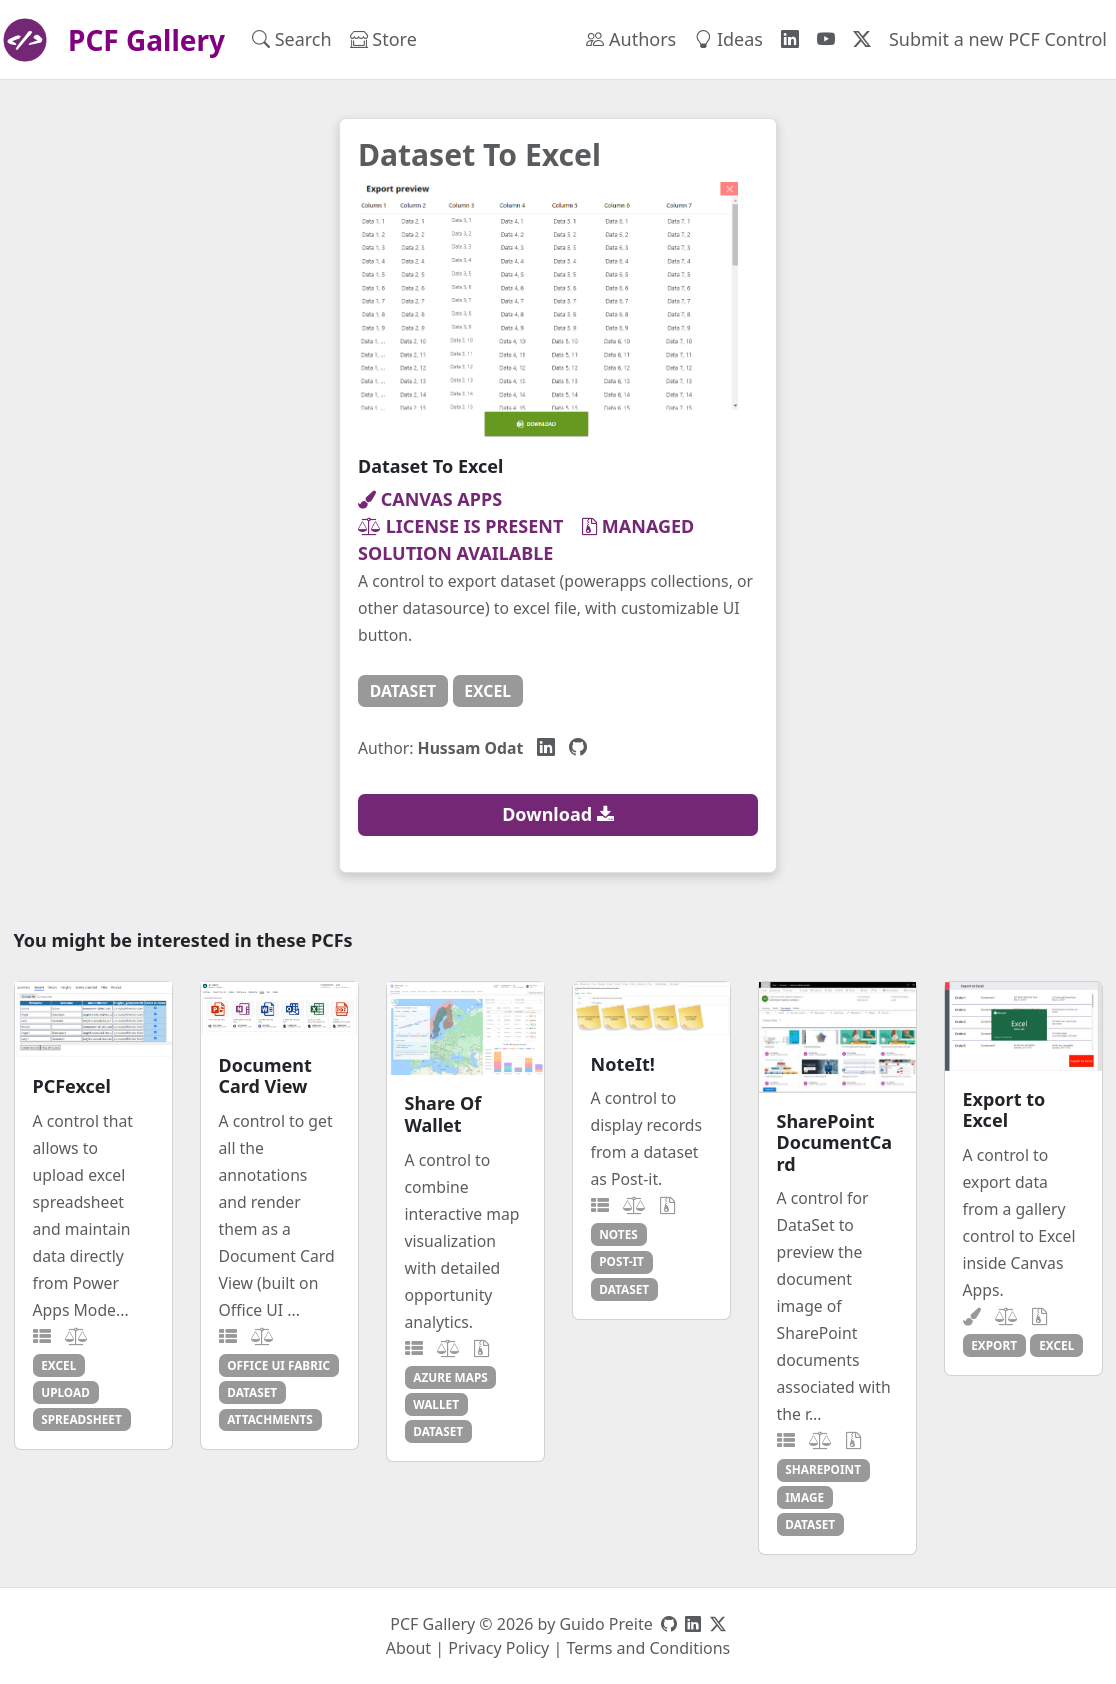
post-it (621, 1261)
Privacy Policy (498, 1648)
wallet (436, 1404)
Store (383, 39)
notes (618, 1234)
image (804, 1497)
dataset (403, 691)
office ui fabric (278, 1365)
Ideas (728, 39)
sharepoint (823, 1469)
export (994, 1345)
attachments (270, 1419)
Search (292, 39)
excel (487, 691)
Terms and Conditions (648, 1648)
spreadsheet (81, 1419)
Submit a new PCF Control (998, 39)
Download (558, 814)
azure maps (450, 1377)
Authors (631, 39)
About (408, 1648)
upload (65, 1392)
